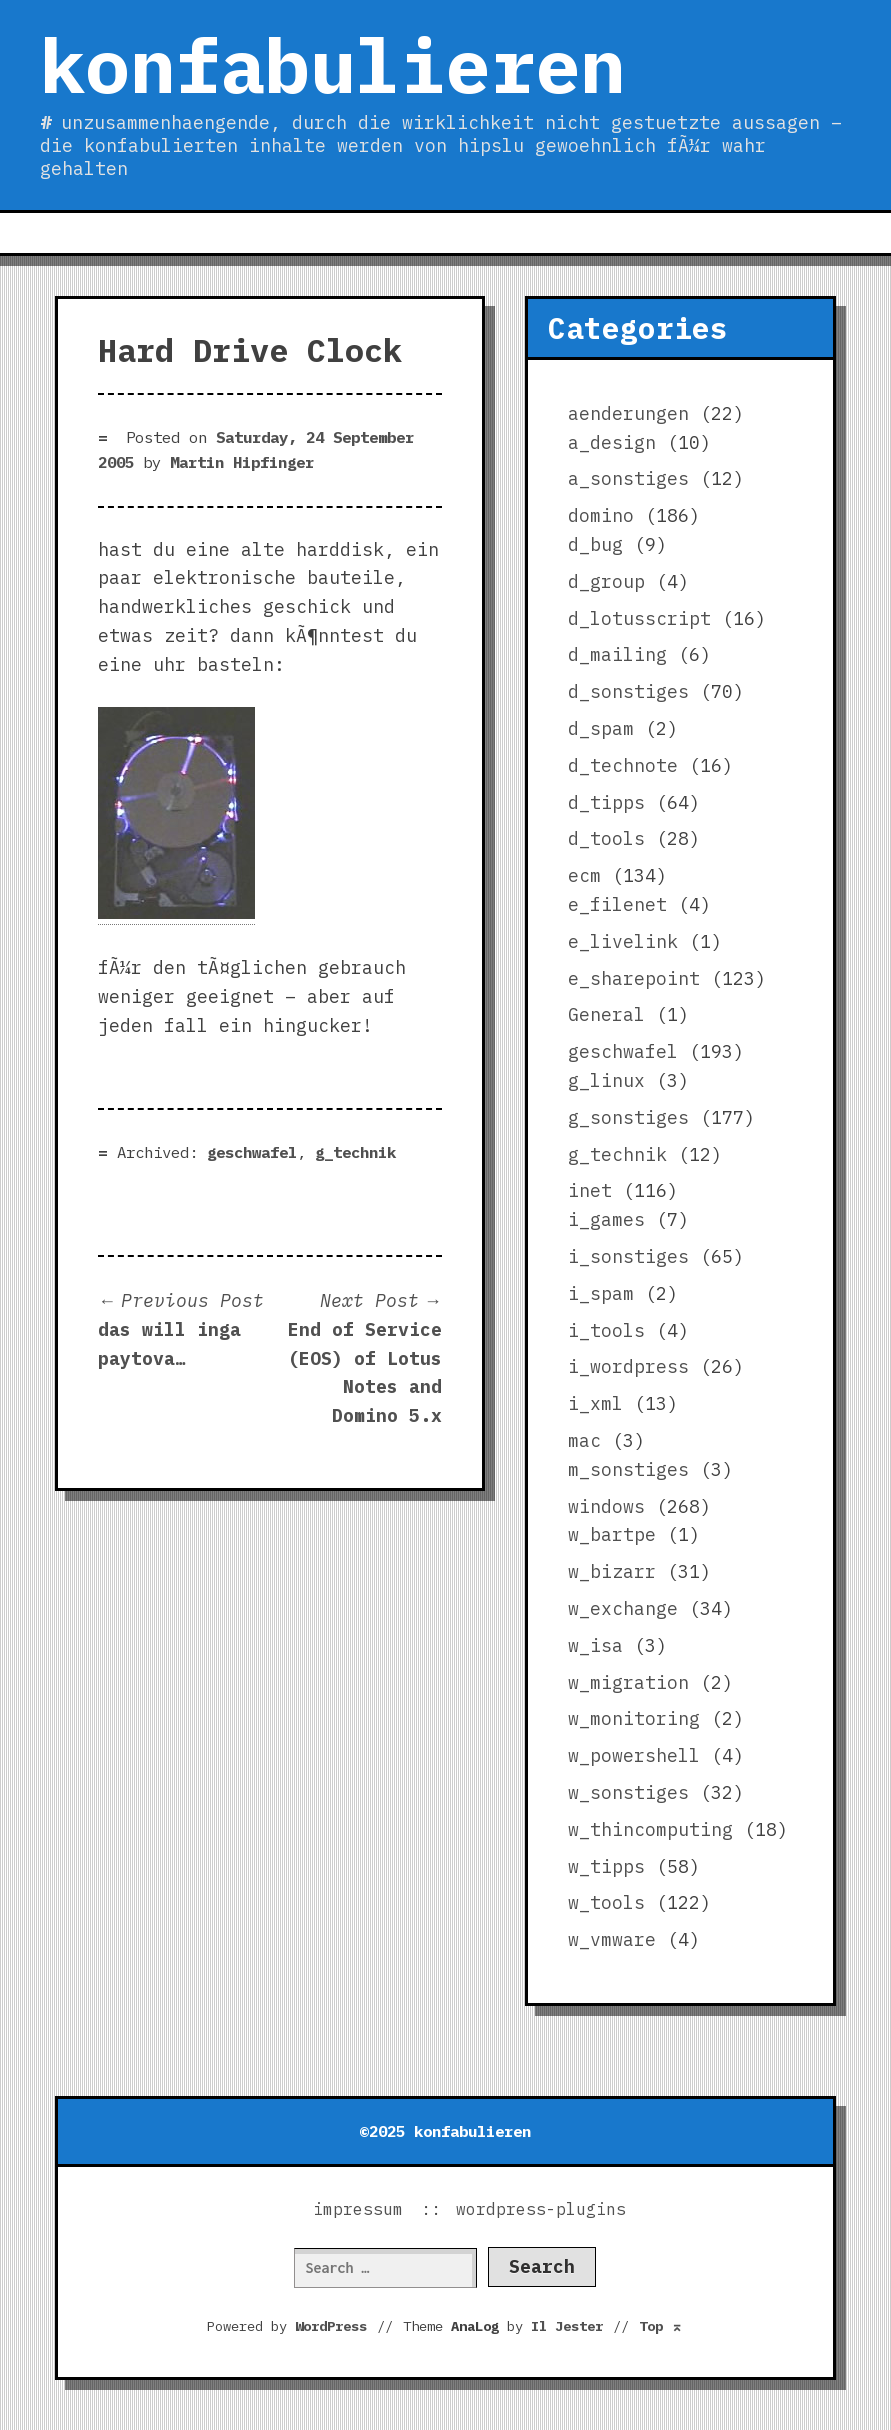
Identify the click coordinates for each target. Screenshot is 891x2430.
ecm (584, 875)
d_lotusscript (639, 618)
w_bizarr (612, 1571)
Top (661, 2326)
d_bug (595, 544)
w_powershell (634, 1755)
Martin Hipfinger (242, 462)
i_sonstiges (628, 1256)
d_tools (606, 838)
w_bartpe (612, 1534)
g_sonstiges (628, 1117)
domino (601, 515)
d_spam (601, 728)
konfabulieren (332, 65)
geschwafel (252, 1152)
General (606, 1014)
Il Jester (567, 2326)
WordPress (331, 2326)
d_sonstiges (628, 691)
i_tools (606, 1330)
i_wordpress (628, 1366)
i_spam (601, 1293)
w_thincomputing (650, 1829)
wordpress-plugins (541, 2209)
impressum (358, 2209)
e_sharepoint (634, 978)
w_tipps (606, 1866)
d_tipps (606, 802)
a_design (612, 442)
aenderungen (628, 413)
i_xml (595, 1403)
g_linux (606, 1080)
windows (606, 1506)
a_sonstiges (628, 478)
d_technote (623, 765)
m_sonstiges (628, 1469)
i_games (606, 1219)
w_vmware (612, 1939)
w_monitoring (634, 1718)
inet (590, 1190)
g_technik (355, 1152)
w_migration (628, 1682)
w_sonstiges (628, 1792)
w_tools (606, 1902)
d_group (606, 581)
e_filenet (617, 904)
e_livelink (623, 941)
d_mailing (617, 654)
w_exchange (623, 1608)
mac (584, 1440)
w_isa (595, 1645)
